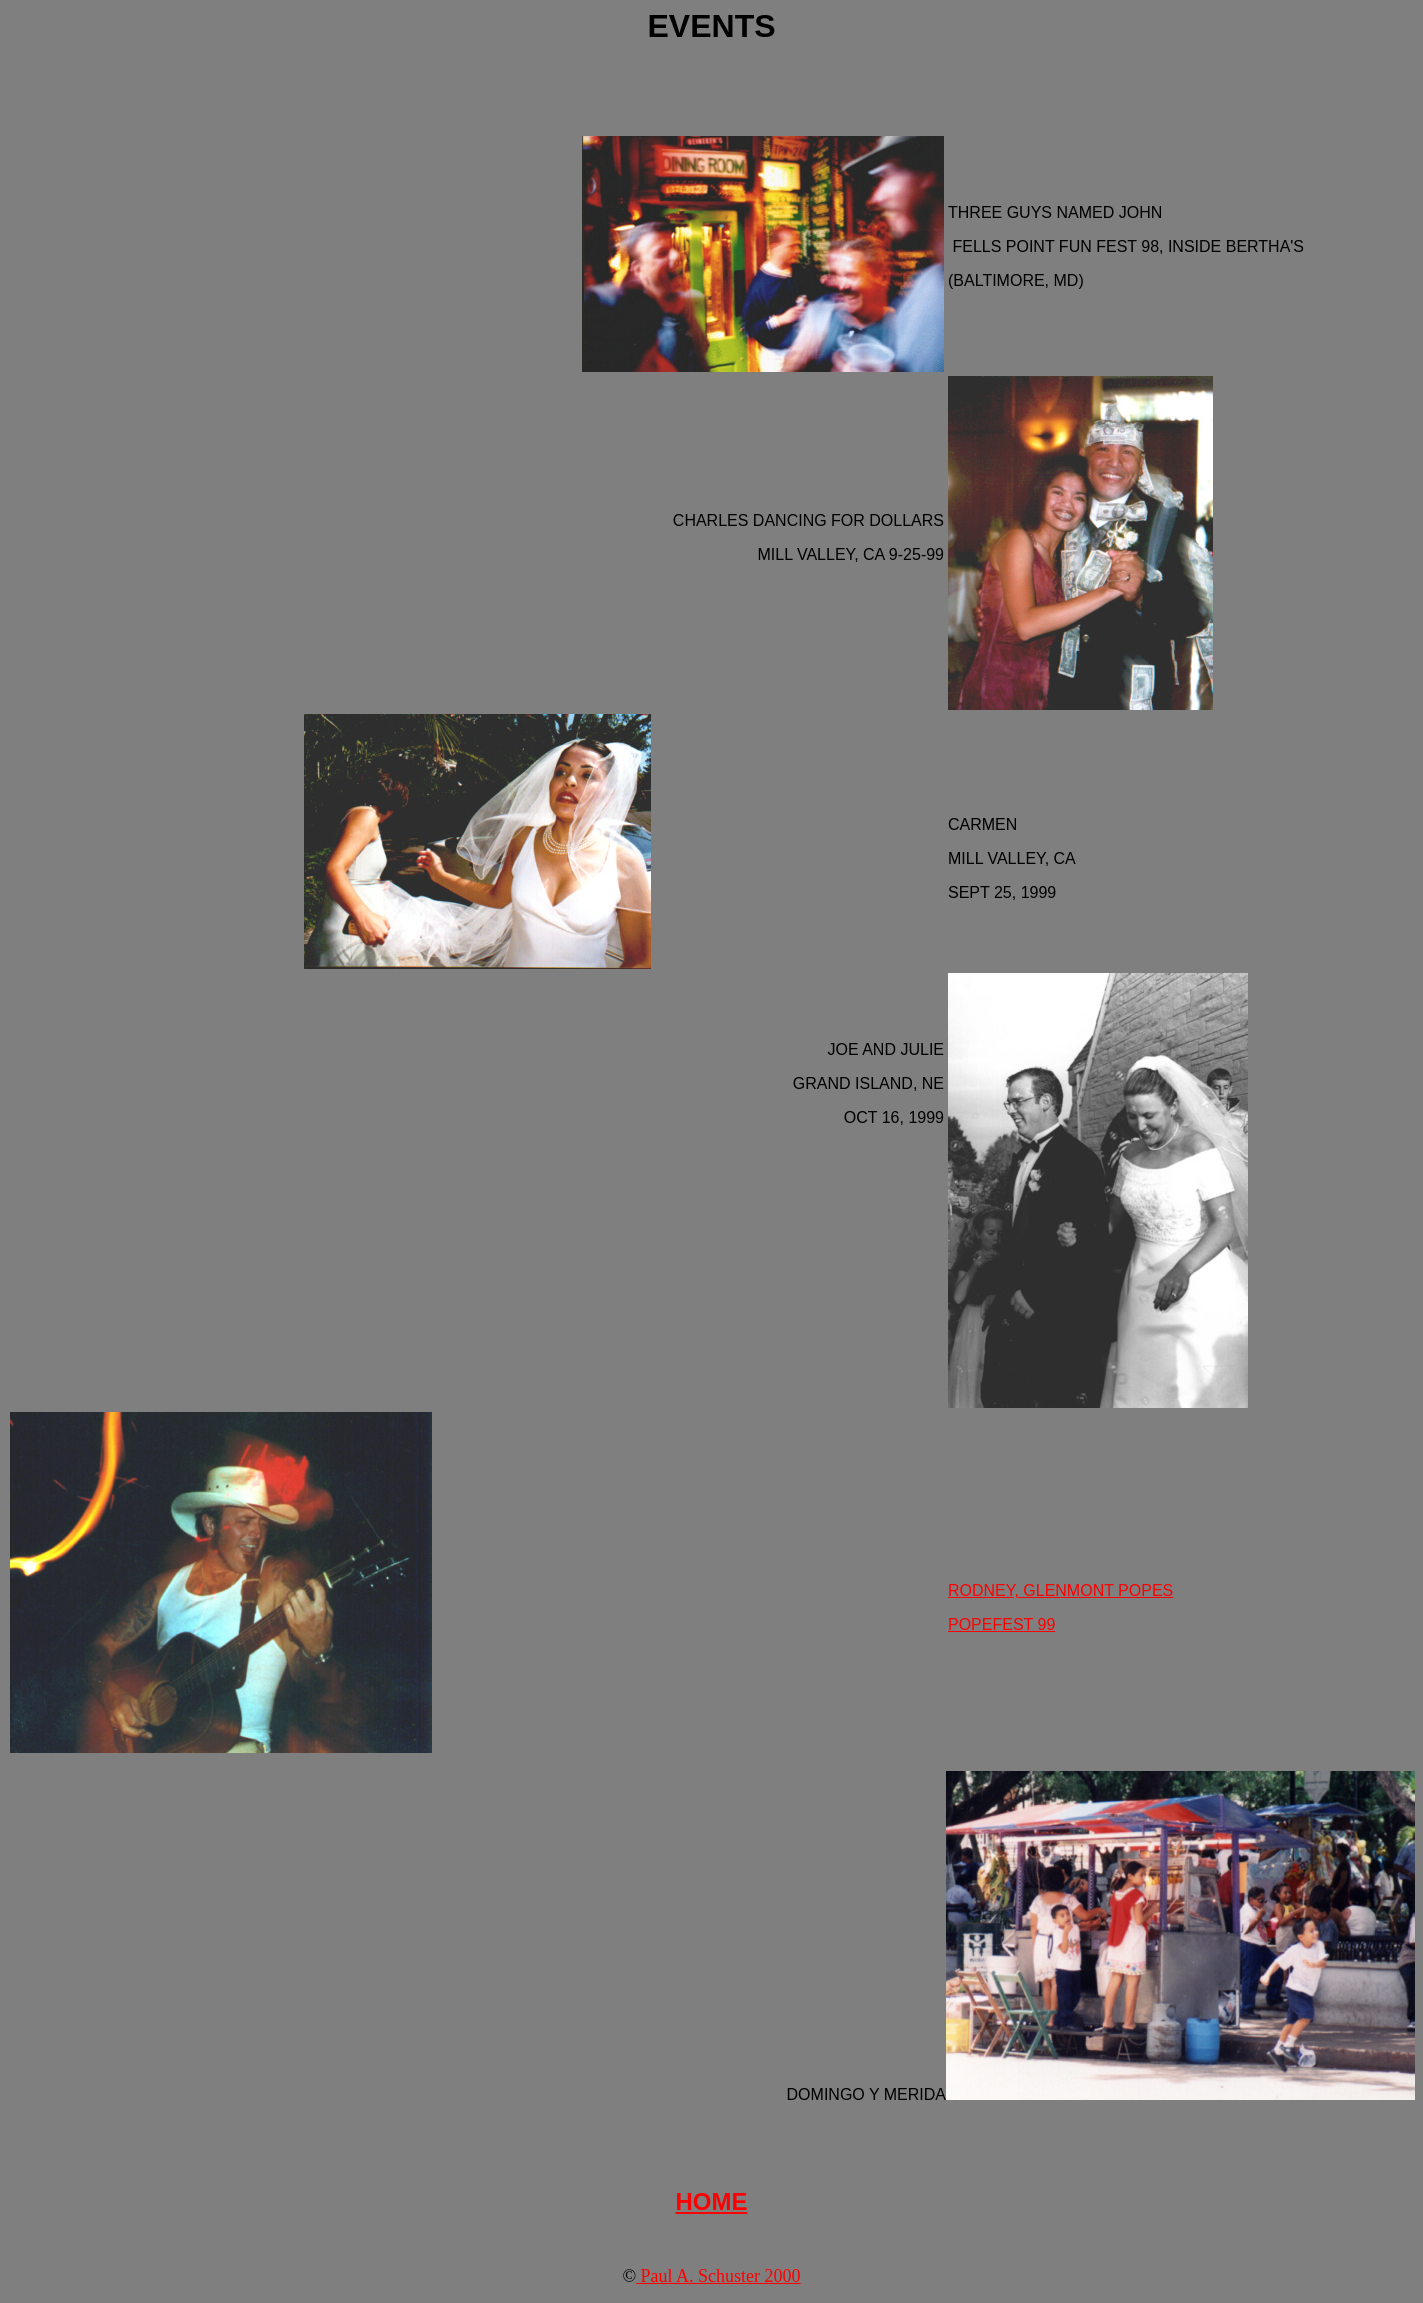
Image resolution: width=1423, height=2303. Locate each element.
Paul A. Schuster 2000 (718, 2276)
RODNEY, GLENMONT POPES (1060, 1590)
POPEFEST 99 (1001, 1624)
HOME (712, 2201)
